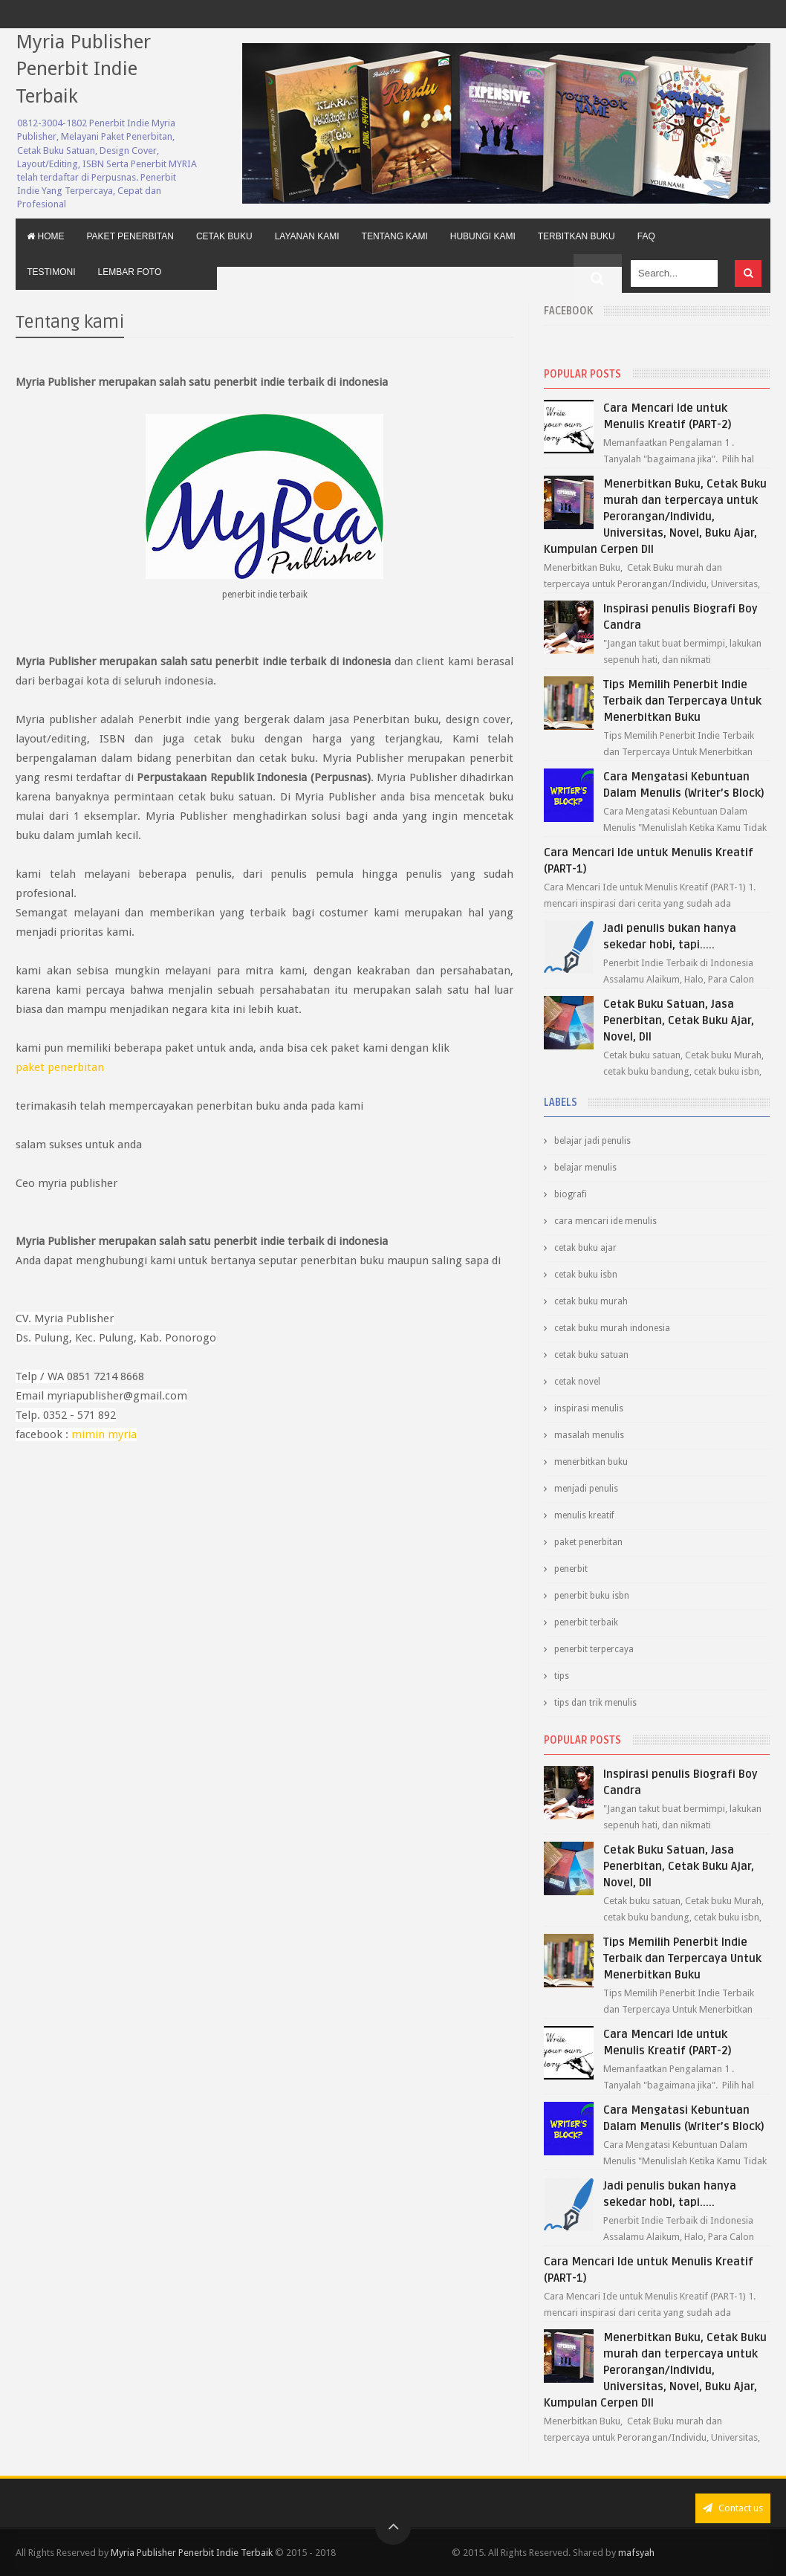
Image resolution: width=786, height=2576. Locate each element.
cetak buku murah (591, 1301)
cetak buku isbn (585, 1274)
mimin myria (104, 1434)
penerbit (571, 1569)
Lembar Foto (130, 272)
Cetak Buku (224, 236)
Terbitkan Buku (576, 236)
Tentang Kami (395, 236)
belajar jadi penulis (592, 1141)
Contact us (733, 2508)
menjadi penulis (586, 1488)
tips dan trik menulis (595, 1703)
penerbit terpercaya (594, 1649)
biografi (570, 1194)
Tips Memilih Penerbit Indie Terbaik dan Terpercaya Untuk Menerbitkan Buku (682, 701)
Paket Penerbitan (130, 236)
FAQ (646, 236)
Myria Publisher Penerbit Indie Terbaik (83, 68)
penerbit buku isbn (591, 1595)
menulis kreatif (584, 1515)
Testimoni (51, 272)
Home (45, 236)
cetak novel (577, 1381)
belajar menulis (585, 1167)
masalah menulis (589, 1435)
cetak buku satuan (591, 1355)
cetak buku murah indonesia (612, 1328)
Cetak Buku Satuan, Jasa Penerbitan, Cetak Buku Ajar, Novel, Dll (678, 1020)
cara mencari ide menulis (605, 1221)
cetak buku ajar (585, 1248)
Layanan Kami (307, 236)
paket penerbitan (60, 1067)
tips (561, 1676)
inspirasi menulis (588, 1408)
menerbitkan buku (591, 1462)
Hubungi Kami (483, 236)
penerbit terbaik (586, 1622)
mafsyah (636, 2552)
